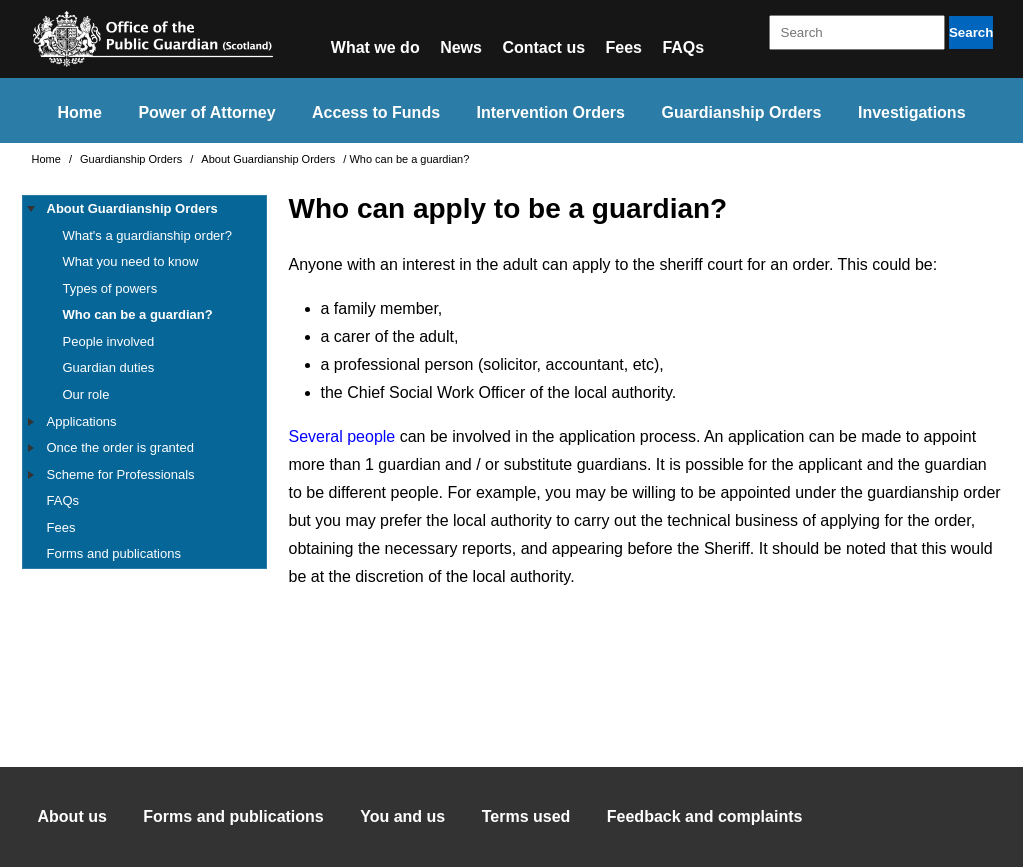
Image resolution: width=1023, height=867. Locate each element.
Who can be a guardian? (138, 314)
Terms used (526, 816)
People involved (109, 341)
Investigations (912, 112)
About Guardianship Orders (269, 159)
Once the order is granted (120, 447)
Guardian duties (109, 367)
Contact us (543, 47)
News (461, 47)
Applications (82, 421)
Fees (624, 47)
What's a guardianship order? (147, 235)
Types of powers (110, 288)
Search (971, 32)
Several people (342, 436)
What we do (375, 47)
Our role (86, 394)
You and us (402, 816)
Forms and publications (114, 553)
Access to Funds (376, 112)
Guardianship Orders (741, 112)
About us (72, 816)
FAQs (683, 47)
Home (79, 112)
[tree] (144, 382)
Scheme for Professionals (121, 474)
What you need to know (131, 261)
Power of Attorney (206, 112)
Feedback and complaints (705, 816)
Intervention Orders (551, 112)
